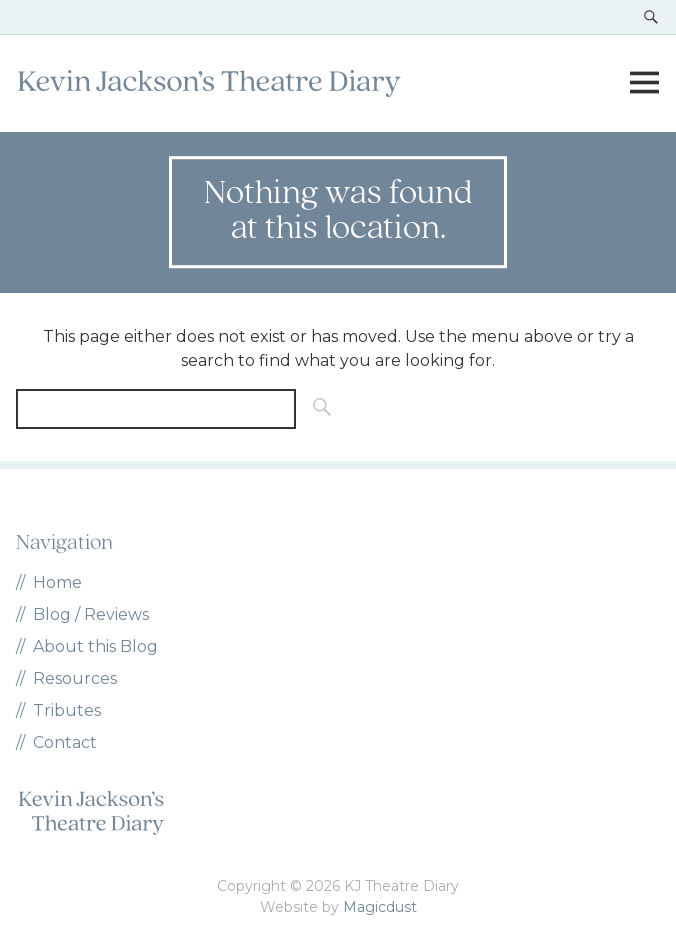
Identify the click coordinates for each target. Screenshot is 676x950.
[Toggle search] (651, 17)
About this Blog (95, 646)
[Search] (316, 409)
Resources (75, 678)
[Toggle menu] (644, 83)
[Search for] (156, 409)
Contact (65, 742)
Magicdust (380, 907)
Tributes (67, 710)
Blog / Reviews (91, 614)
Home (57, 582)
